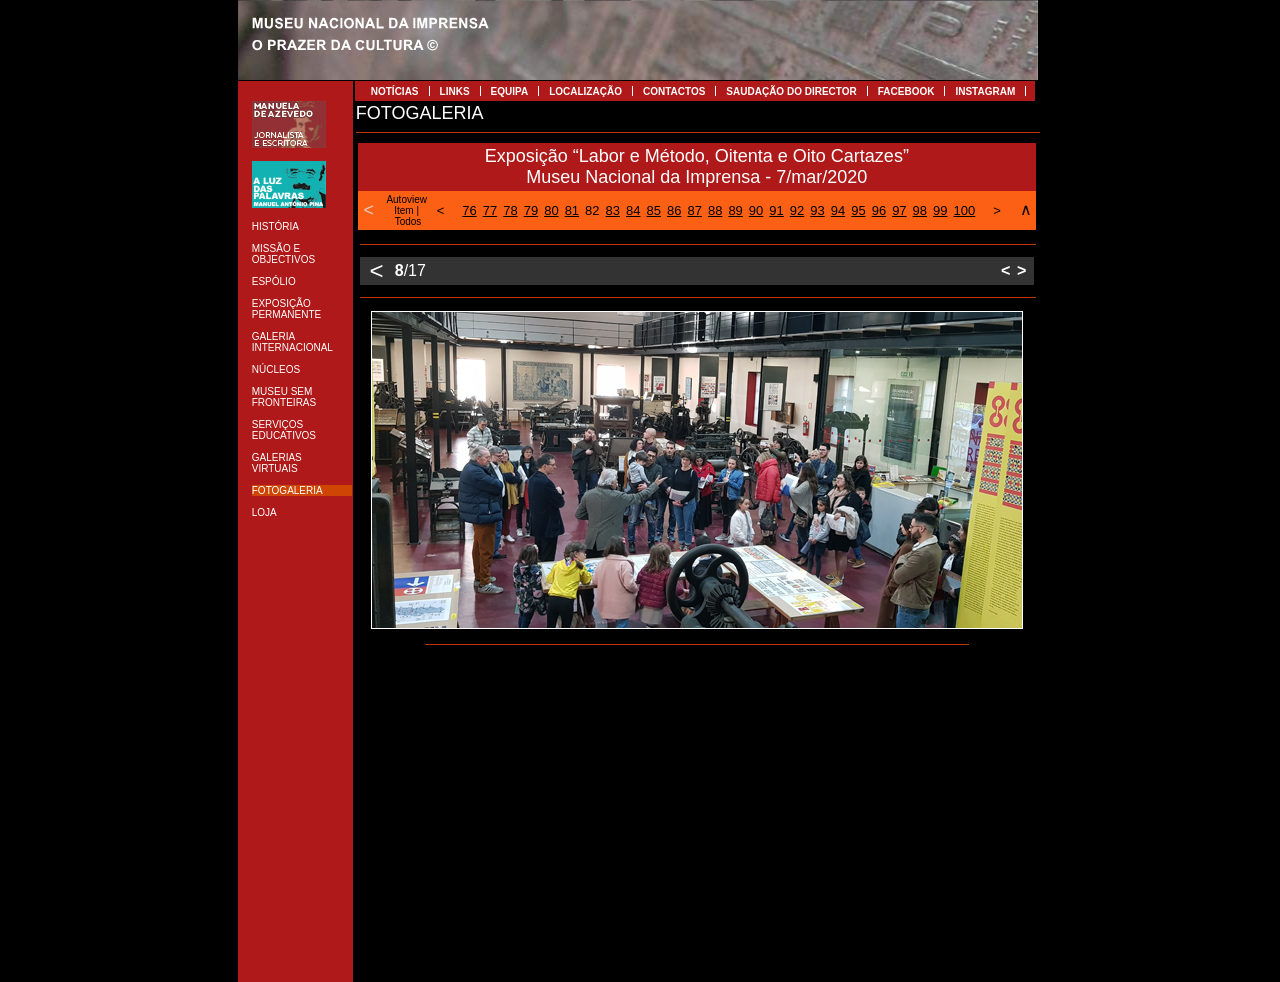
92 (797, 210)
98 (920, 210)
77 (490, 210)
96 (879, 210)
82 (592, 210)
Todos (408, 221)
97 (899, 210)
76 (469, 210)
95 (858, 210)
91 (776, 210)
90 (756, 210)
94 (838, 210)
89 (735, 210)
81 (572, 210)
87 (694, 210)
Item (403, 210)
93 (817, 210)
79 (531, 210)
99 (940, 210)
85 (654, 210)
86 (674, 210)
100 (965, 210)
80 (551, 210)
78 (510, 210)
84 (633, 210)
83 (613, 210)
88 (715, 210)
